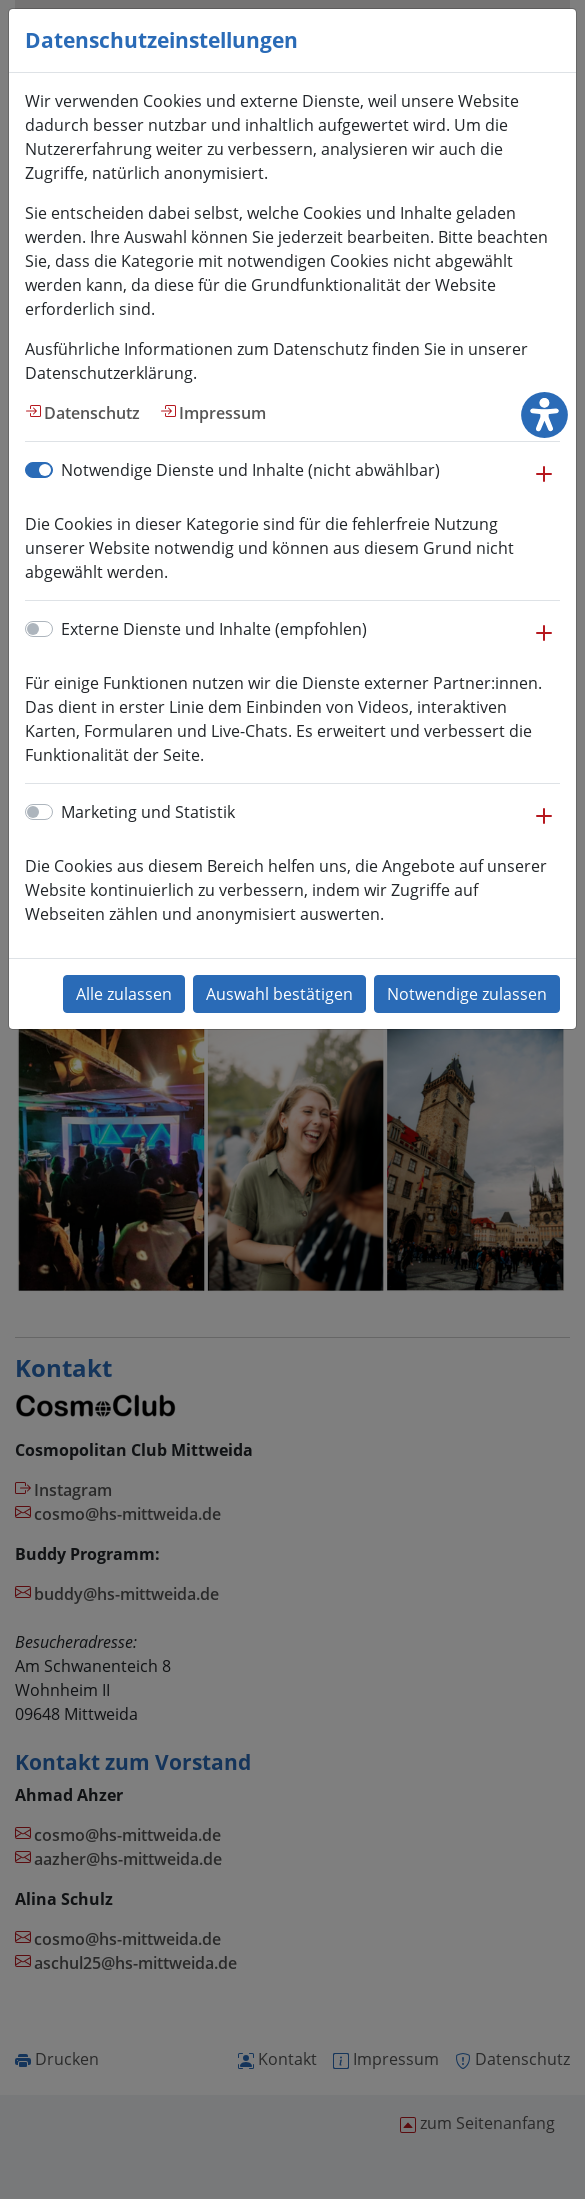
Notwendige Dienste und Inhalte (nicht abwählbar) (250, 470)
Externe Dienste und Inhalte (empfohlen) (214, 629)
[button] (544, 484)
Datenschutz (92, 413)
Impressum (222, 413)
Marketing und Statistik (148, 812)
